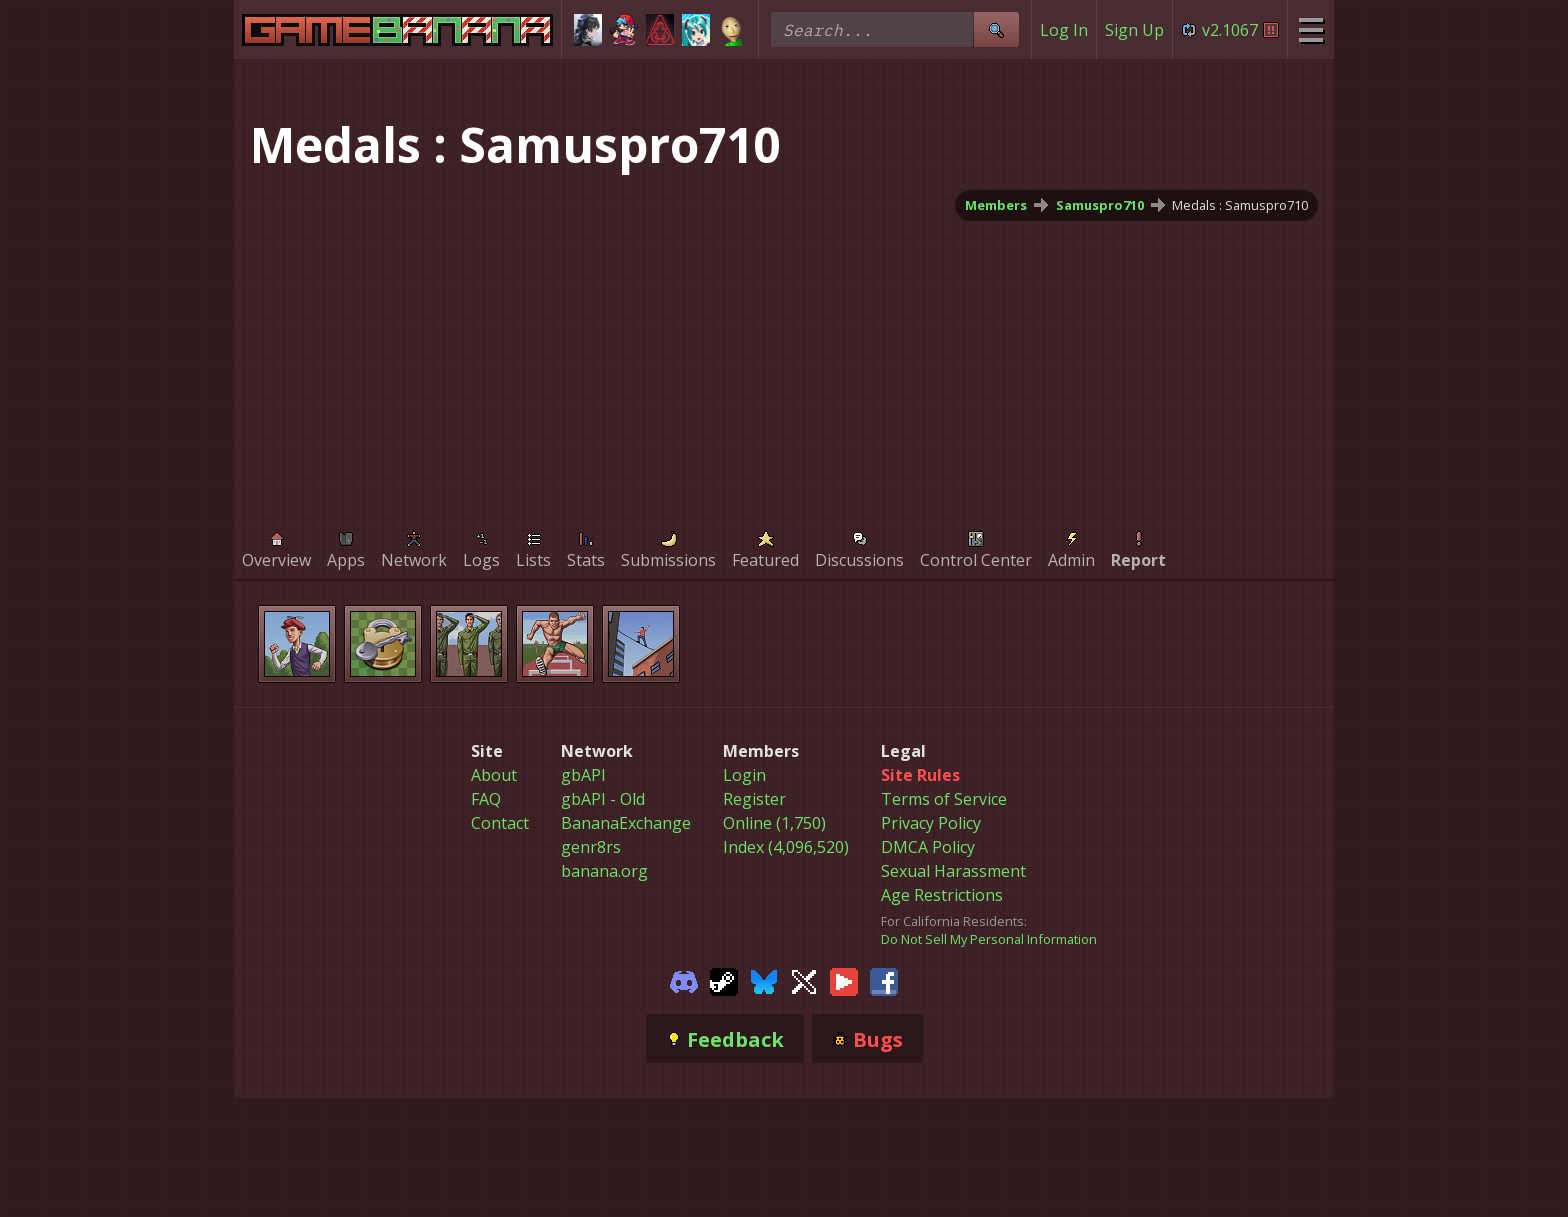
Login (744, 775)
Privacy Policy (931, 823)
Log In (1064, 30)
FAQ (486, 799)
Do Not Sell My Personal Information (989, 939)
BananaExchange (626, 823)
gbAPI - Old (603, 799)
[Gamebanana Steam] (724, 980)
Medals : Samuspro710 (1240, 205)
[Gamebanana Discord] (684, 980)
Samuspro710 (1100, 205)
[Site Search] (996, 29)
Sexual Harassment (953, 871)
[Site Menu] (1310, 29)
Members (996, 205)
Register (754, 799)
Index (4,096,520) (786, 847)
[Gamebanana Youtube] (844, 980)
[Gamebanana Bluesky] (764, 980)
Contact (500, 823)
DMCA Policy (928, 847)
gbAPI (583, 775)
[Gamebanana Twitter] (804, 980)
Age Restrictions (942, 895)
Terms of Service (944, 799)
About (494, 775)
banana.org (604, 871)
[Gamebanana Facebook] (884, 980)
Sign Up (1134, 30)
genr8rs (591, 847)
